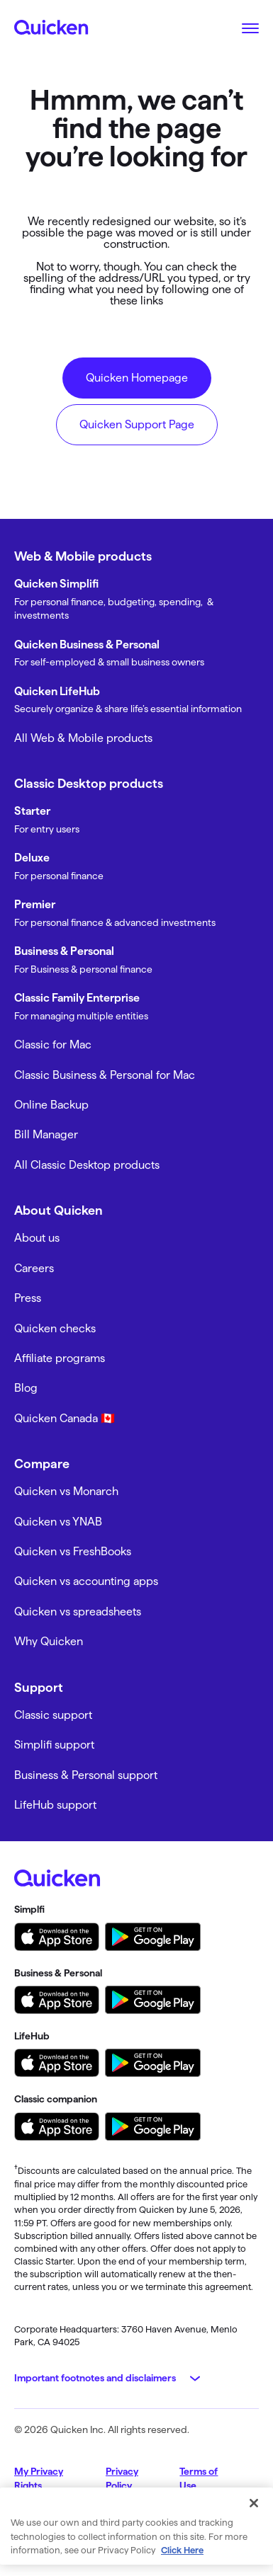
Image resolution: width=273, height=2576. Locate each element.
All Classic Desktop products (87, 1165)
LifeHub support (55, 1805)
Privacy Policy (122, 2478)
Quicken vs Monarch (66, 1491)
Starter (32, 811)
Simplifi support (54, 1745)
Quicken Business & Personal (87, 645)
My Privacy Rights (38, 2478)
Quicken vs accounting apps (86, 1581)
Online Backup (51, 1105)
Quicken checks (55, 1328)
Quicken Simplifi (56, 584)
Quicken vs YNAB (58, 1522)
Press (27, 1298)
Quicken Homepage (137, 378)
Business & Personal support (85, 1775)
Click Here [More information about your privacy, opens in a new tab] (182, 2550)
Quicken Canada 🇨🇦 (64, 1418)
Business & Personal (64, 951)
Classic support (53, 1715)
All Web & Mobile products (83, 738)
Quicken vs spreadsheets (77, 1611)
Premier (34, 904)
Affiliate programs (59, 1358)
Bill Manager (46, 1134)
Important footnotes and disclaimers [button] (95, 2377)
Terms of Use (198, 2478)
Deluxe (32, 858)
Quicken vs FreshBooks (72, 1551)
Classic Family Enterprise (77, 998)
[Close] (253, 2503)
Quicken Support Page (136, 424)
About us (37, 1238)
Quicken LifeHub (57, 691)
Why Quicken (48, 1641)
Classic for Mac (52, 1044)
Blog (26, 1388)
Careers (34, 1268)
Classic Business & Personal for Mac (104, 1075)
